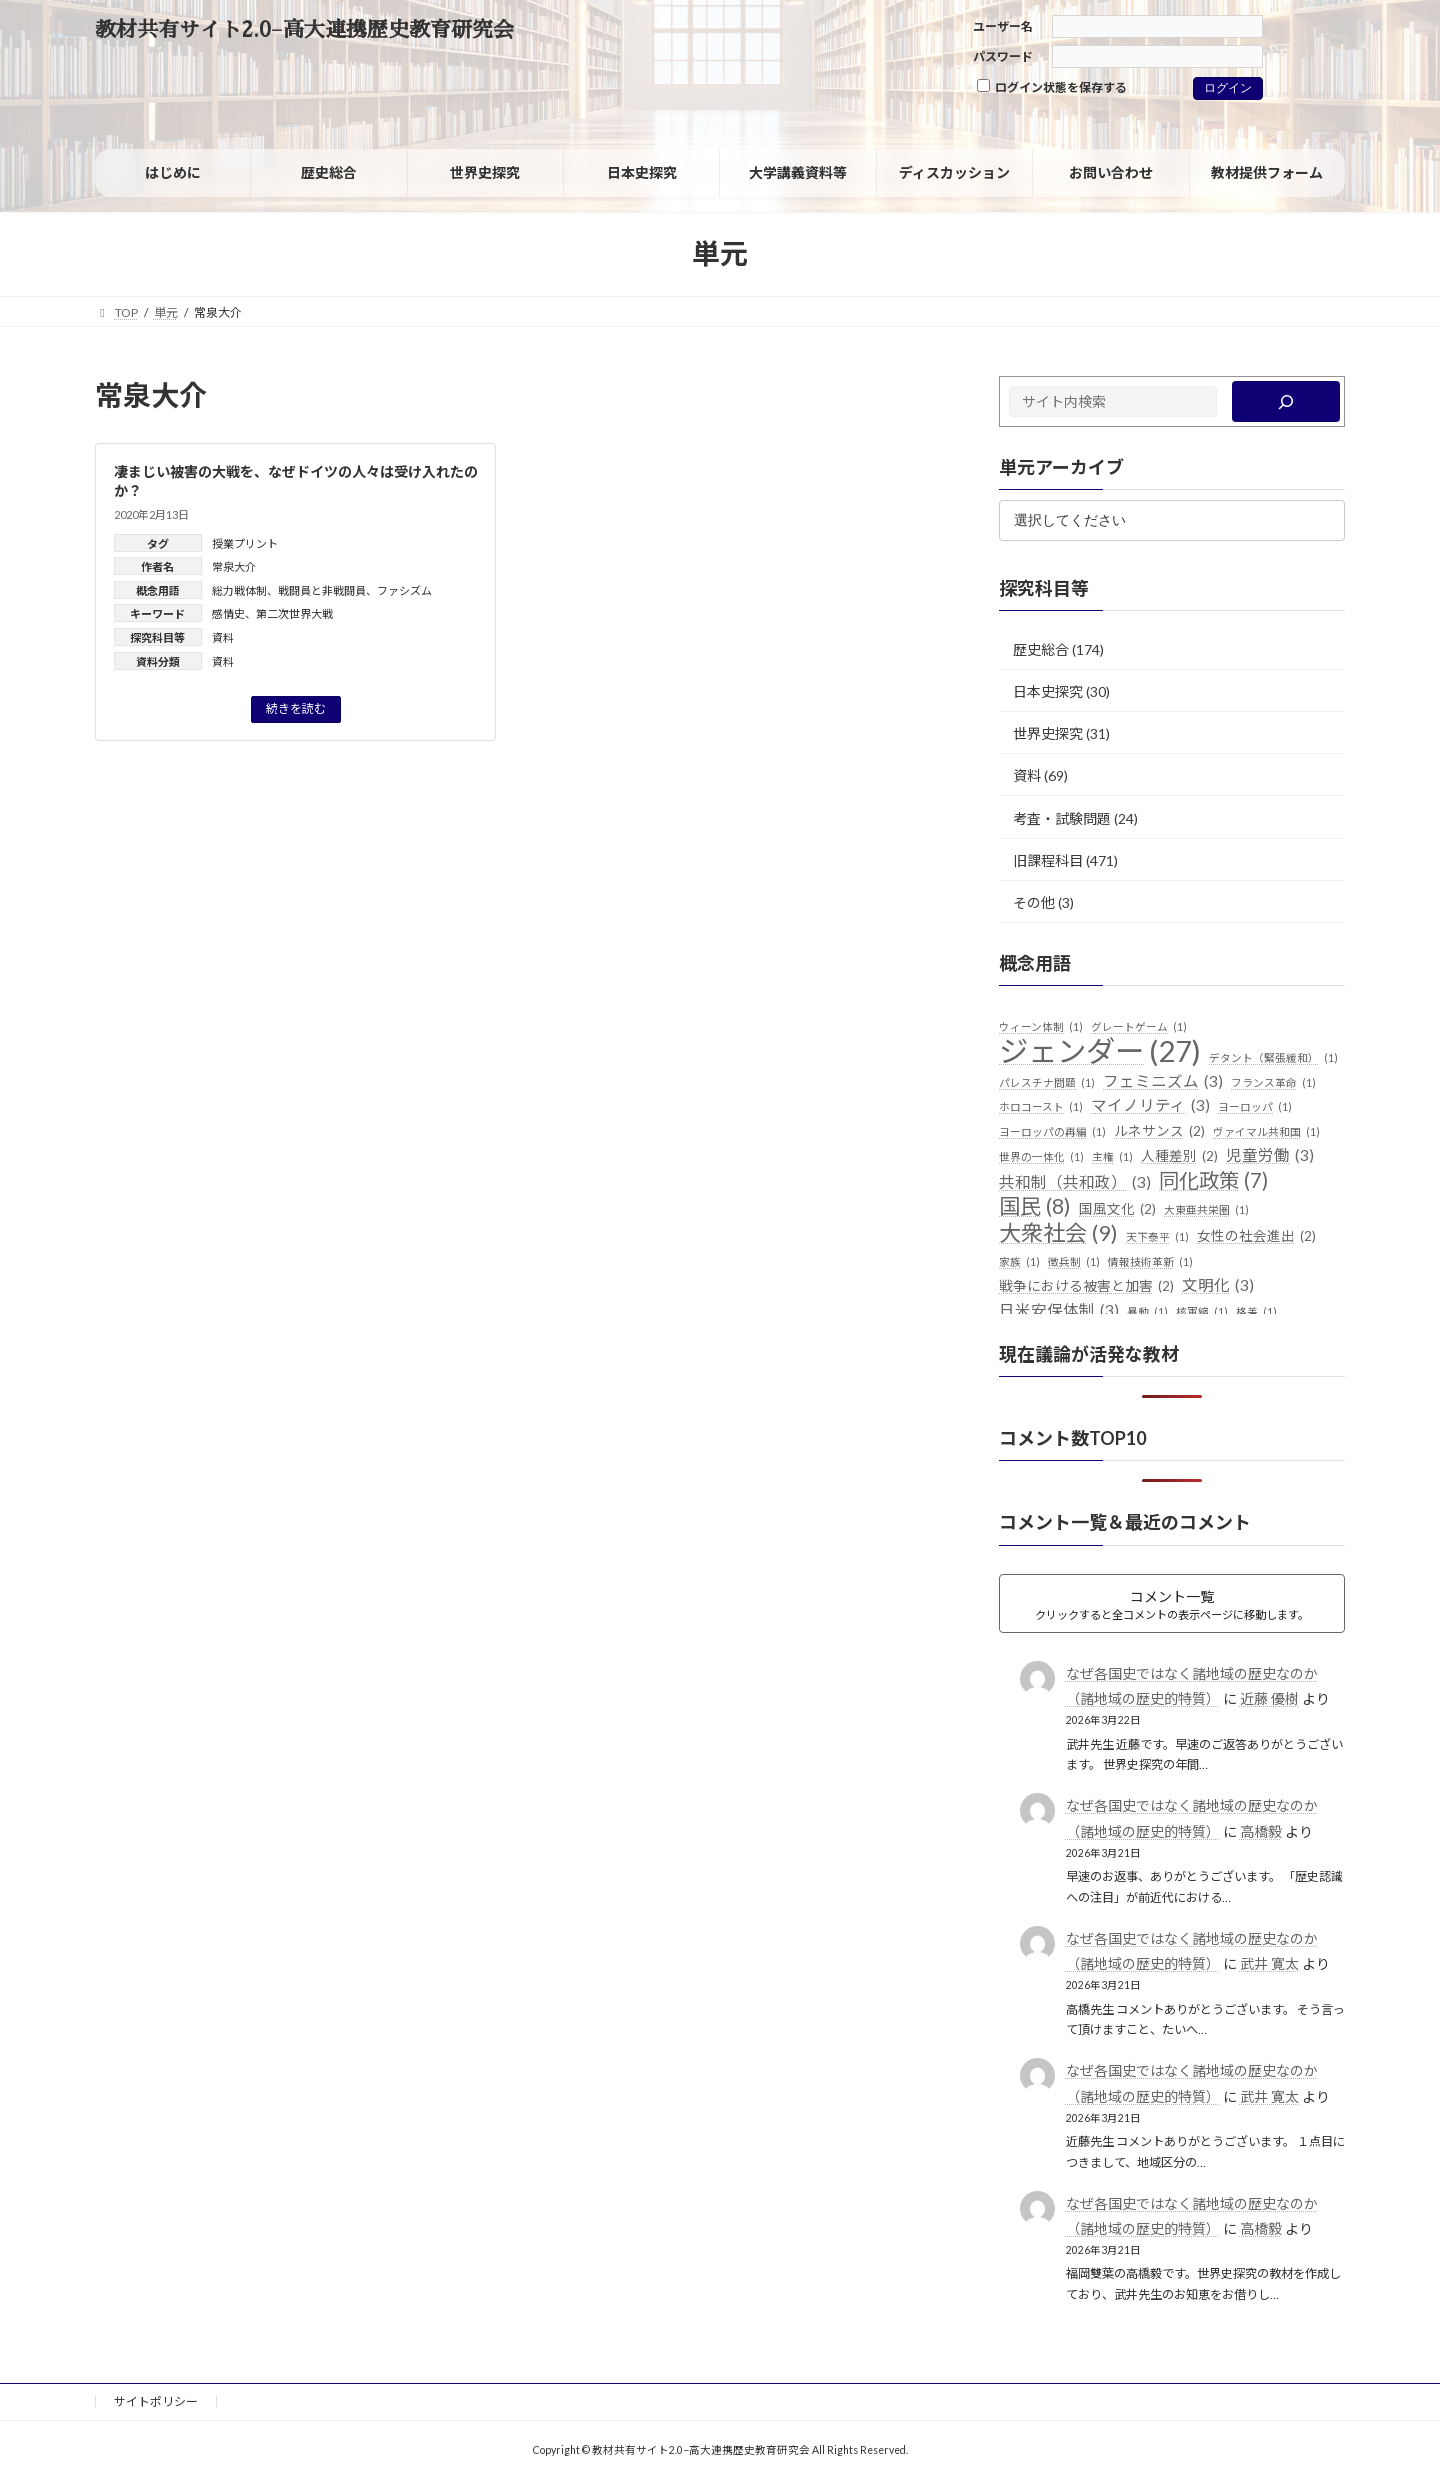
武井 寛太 (1269, 1963)
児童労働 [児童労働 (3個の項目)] (1270, 1156)
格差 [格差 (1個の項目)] (1256, 1312)
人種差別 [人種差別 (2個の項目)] (1179, 1157)
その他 (1034, 902)
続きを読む (296, 708)
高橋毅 (1261, 1831)
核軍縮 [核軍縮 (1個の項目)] (1202, 1312)
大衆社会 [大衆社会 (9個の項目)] (1058, 1233)
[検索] (1286, 401)
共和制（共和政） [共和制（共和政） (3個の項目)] (1075, 1183)
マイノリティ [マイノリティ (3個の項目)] (1150, 1106)
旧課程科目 (1048, 860)
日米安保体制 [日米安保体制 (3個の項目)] (1059, 1311)
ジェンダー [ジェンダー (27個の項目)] (1100, 1051)
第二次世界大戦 (294, 613)
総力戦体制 (239, 590)
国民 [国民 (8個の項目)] (1035, 1207)
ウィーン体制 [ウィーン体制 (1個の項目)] (1041, 1027)
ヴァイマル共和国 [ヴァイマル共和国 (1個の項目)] (1266, 1132)
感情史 (228, 613)
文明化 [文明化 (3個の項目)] (1218, 1286)
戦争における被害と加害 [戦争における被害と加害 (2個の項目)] (1086, 1287)
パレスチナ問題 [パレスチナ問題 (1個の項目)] (1047, 1083)
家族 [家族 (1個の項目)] (1019, 1262)
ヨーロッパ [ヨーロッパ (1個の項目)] (1255, 1107)
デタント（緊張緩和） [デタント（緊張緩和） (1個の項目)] (1273, 1058)
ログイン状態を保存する (1052, 87)
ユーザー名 (1003, 26)
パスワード (1003, 56)
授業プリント (245, 543)
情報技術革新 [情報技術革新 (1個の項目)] (1150, 1262)
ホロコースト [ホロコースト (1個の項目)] (1041, 1107)
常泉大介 (234, 566)
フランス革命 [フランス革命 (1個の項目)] (1273, 1083)
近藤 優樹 (1269, 1698)
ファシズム (404, 590)
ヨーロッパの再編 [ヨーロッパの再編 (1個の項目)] (1052, 1132)
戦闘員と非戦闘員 (322, 590)
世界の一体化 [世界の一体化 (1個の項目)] (1041, 1157)
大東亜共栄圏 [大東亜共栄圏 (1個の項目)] (1206, 1210)
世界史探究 (1048, 733)
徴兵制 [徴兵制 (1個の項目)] (1074, 1262)
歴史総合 (1041, 649)
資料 (223, 637)
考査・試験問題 (1062, 817)
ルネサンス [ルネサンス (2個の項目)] (1159, 1132)
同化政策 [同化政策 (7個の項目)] (1213, 1181)
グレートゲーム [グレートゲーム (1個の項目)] (1139, 1027)
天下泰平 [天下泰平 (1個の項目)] (1157, 1237)
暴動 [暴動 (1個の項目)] (1147, 1312)
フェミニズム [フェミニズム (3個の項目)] (1163, 1082)
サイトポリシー (156, 2401)
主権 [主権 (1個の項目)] (1112, 1157)
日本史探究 (1048, 691)
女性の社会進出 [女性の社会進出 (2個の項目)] (1256, 1237)
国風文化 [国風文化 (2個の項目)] (1117, 1210)
